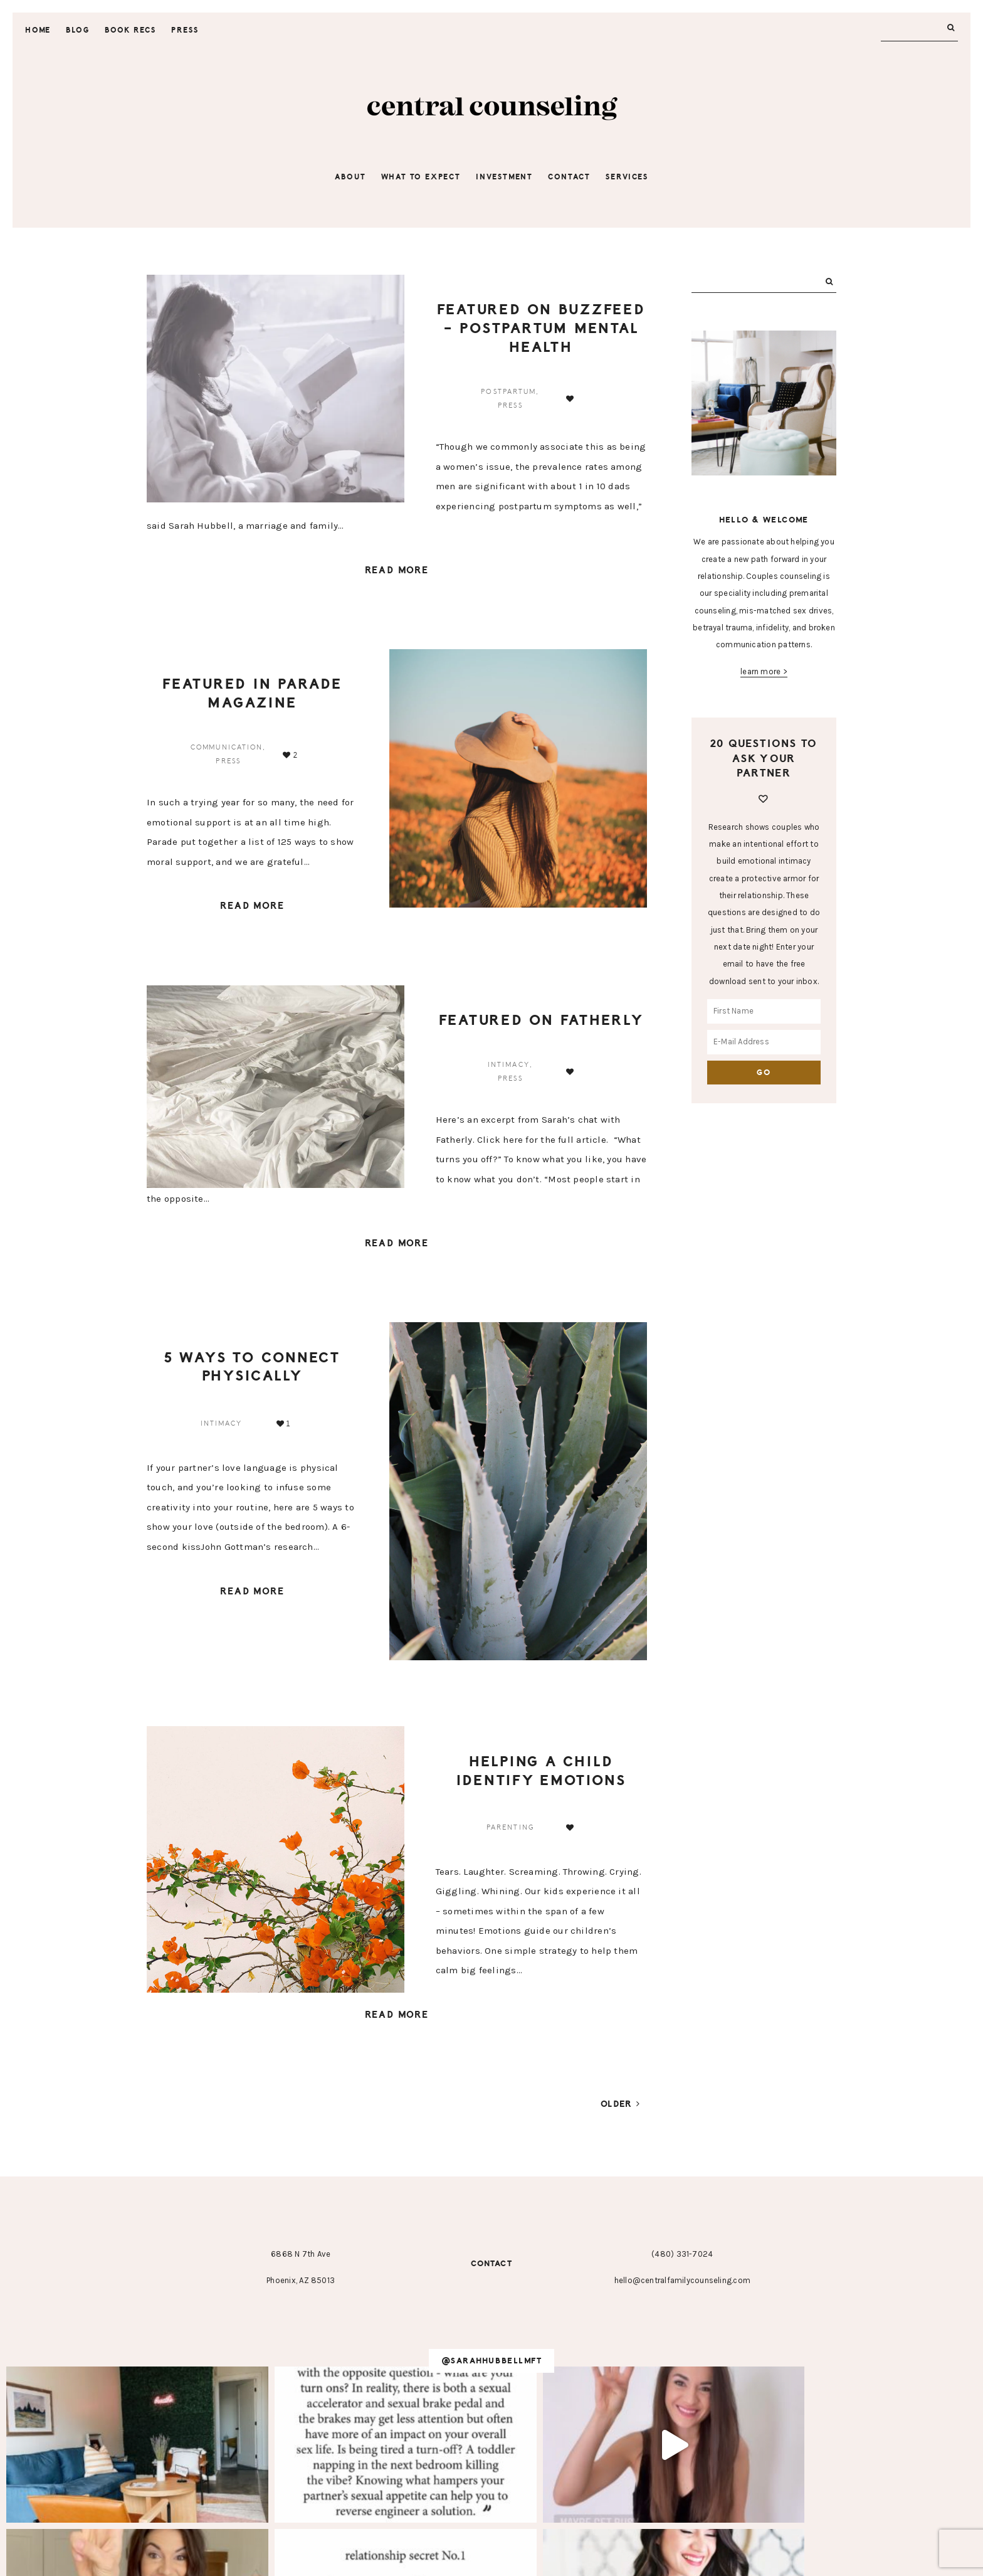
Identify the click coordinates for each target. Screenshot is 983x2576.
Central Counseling (491, 109)
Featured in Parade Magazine (252, 694)
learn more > (763, 671)
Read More (397, 571)
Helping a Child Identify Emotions (541, 1772)
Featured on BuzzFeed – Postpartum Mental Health (541, 328)
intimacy (509, 1066)
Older (621, 2106)
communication (227, 748)
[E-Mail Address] (764, 1042)
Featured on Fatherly (541, 1021)
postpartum (508, 392)
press (510, 405)
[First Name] (764, 1011)
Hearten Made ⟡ (580, 2556)
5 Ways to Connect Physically (252, 1368)
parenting (510, 1829)
